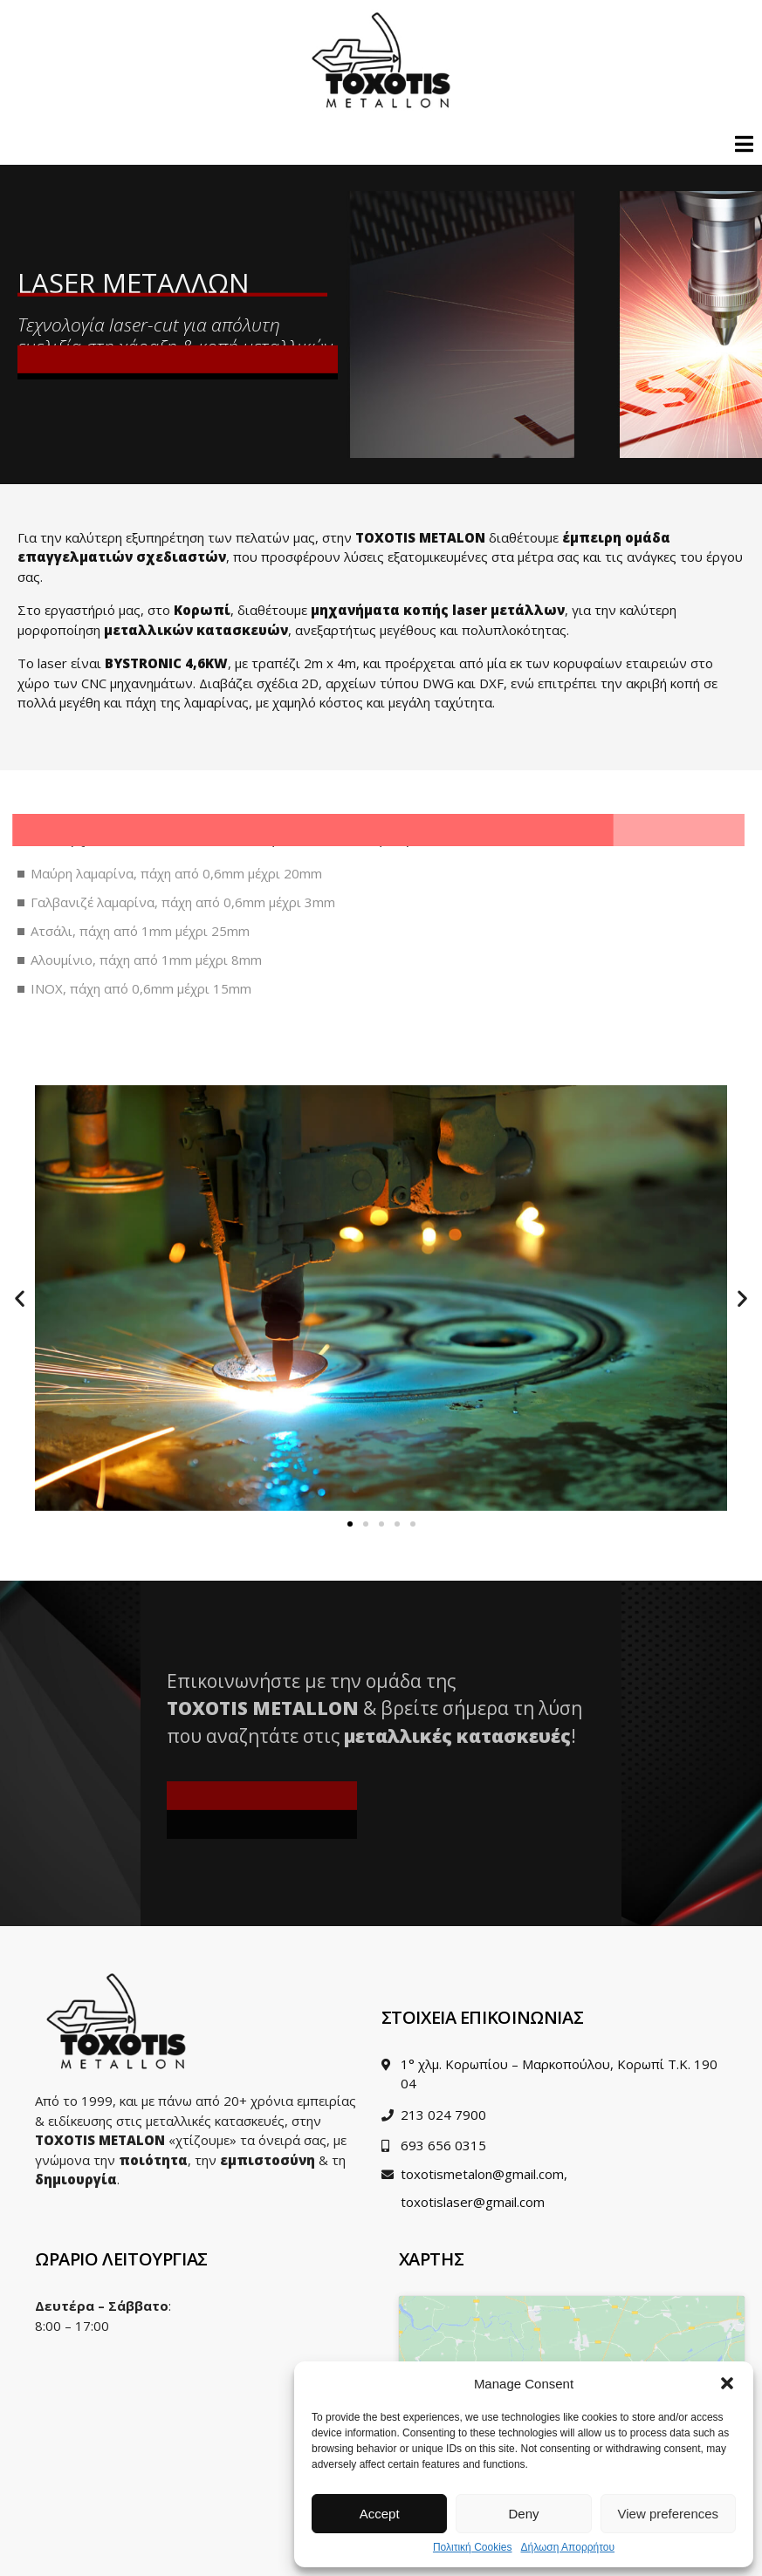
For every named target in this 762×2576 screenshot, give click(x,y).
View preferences (668, 2513)
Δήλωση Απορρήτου (567, 2547)
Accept (380, 2513)
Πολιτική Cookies (472, 2547)
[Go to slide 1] (350, 1524)
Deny (523, 2513)
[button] (727, 2383)
